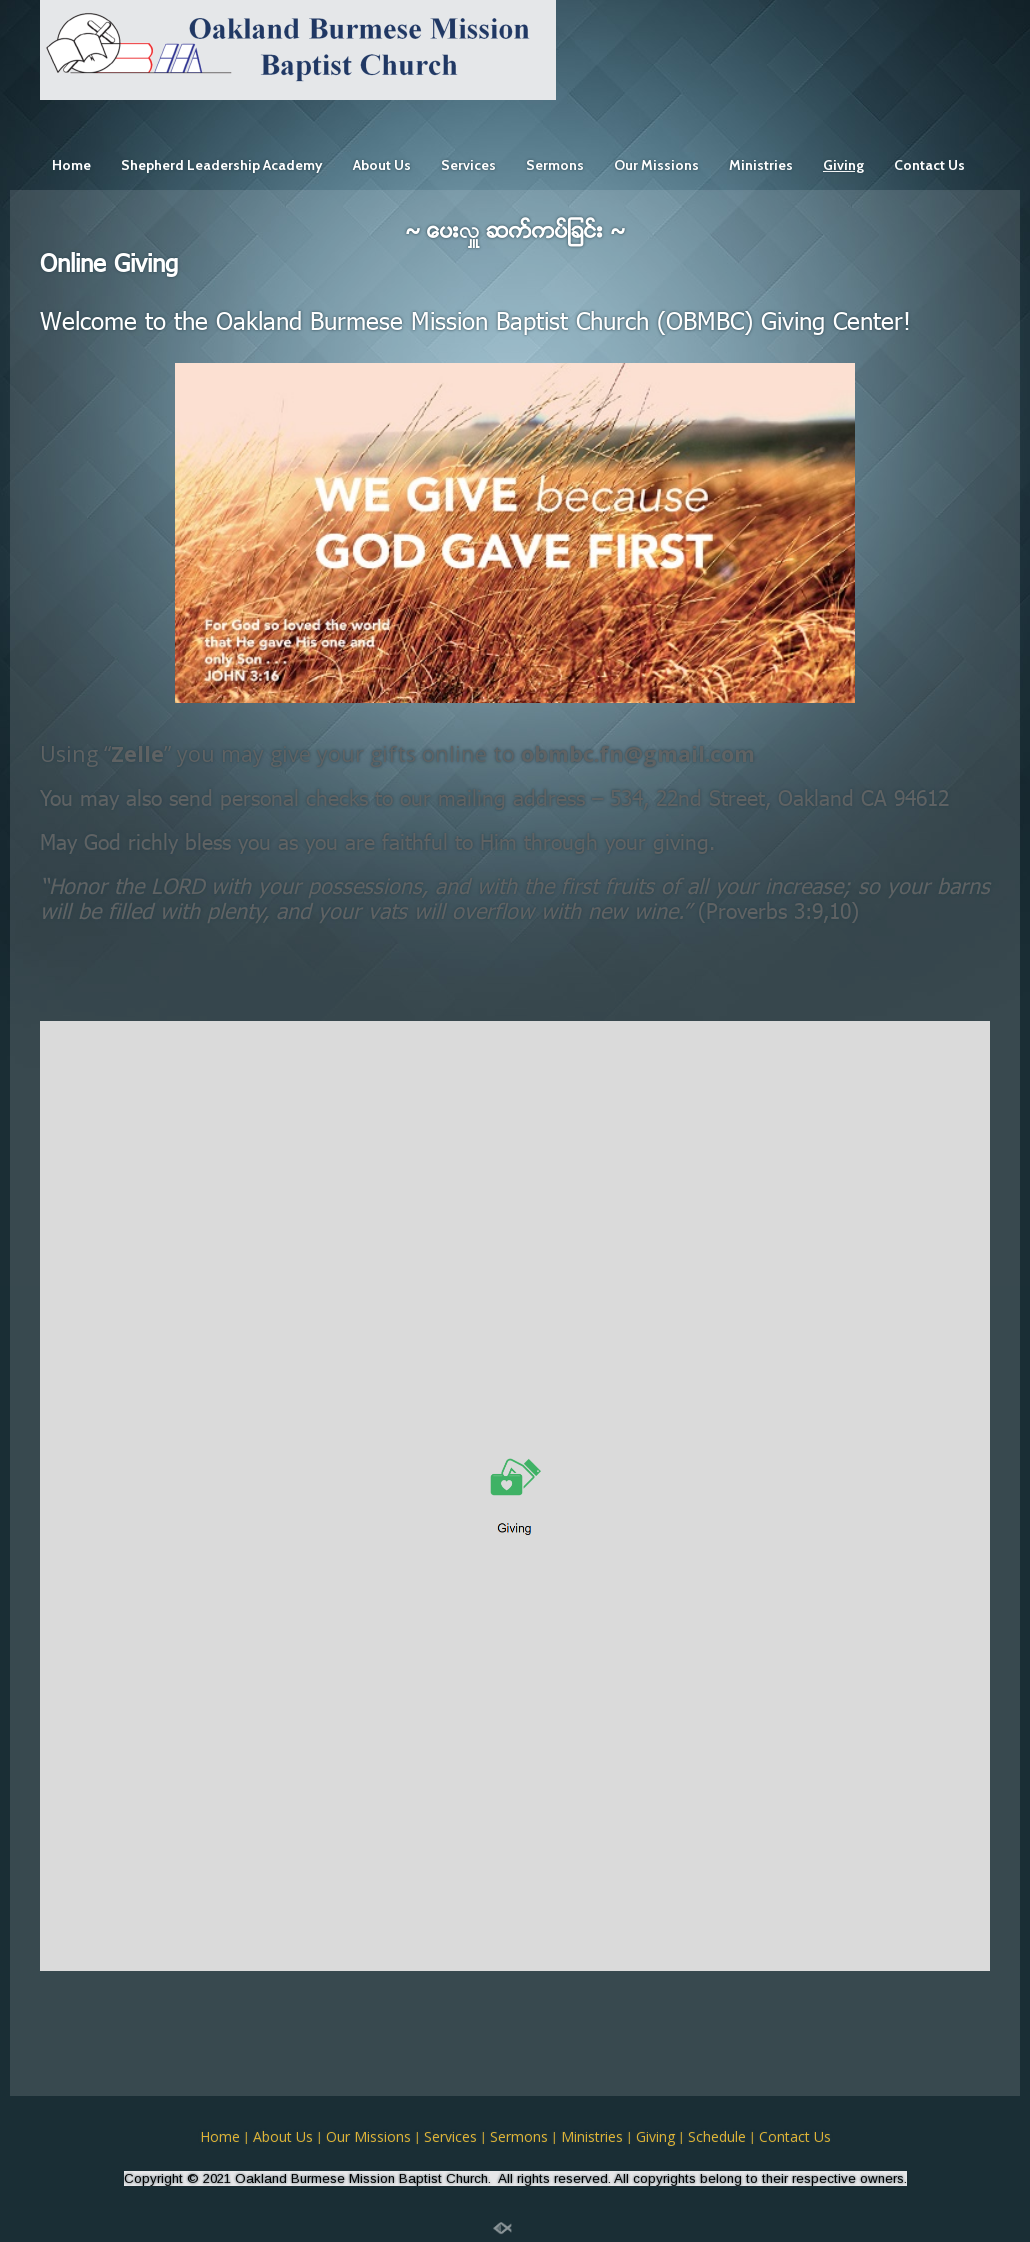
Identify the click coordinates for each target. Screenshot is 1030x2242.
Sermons (555, 165)
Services (468, 165)
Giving (843, 165)
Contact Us (929, 165)
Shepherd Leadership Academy (222, 165)
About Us (382, 165)
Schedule (717, 2136)
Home (71, 165)
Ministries (761, 165)
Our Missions (656, 165)
